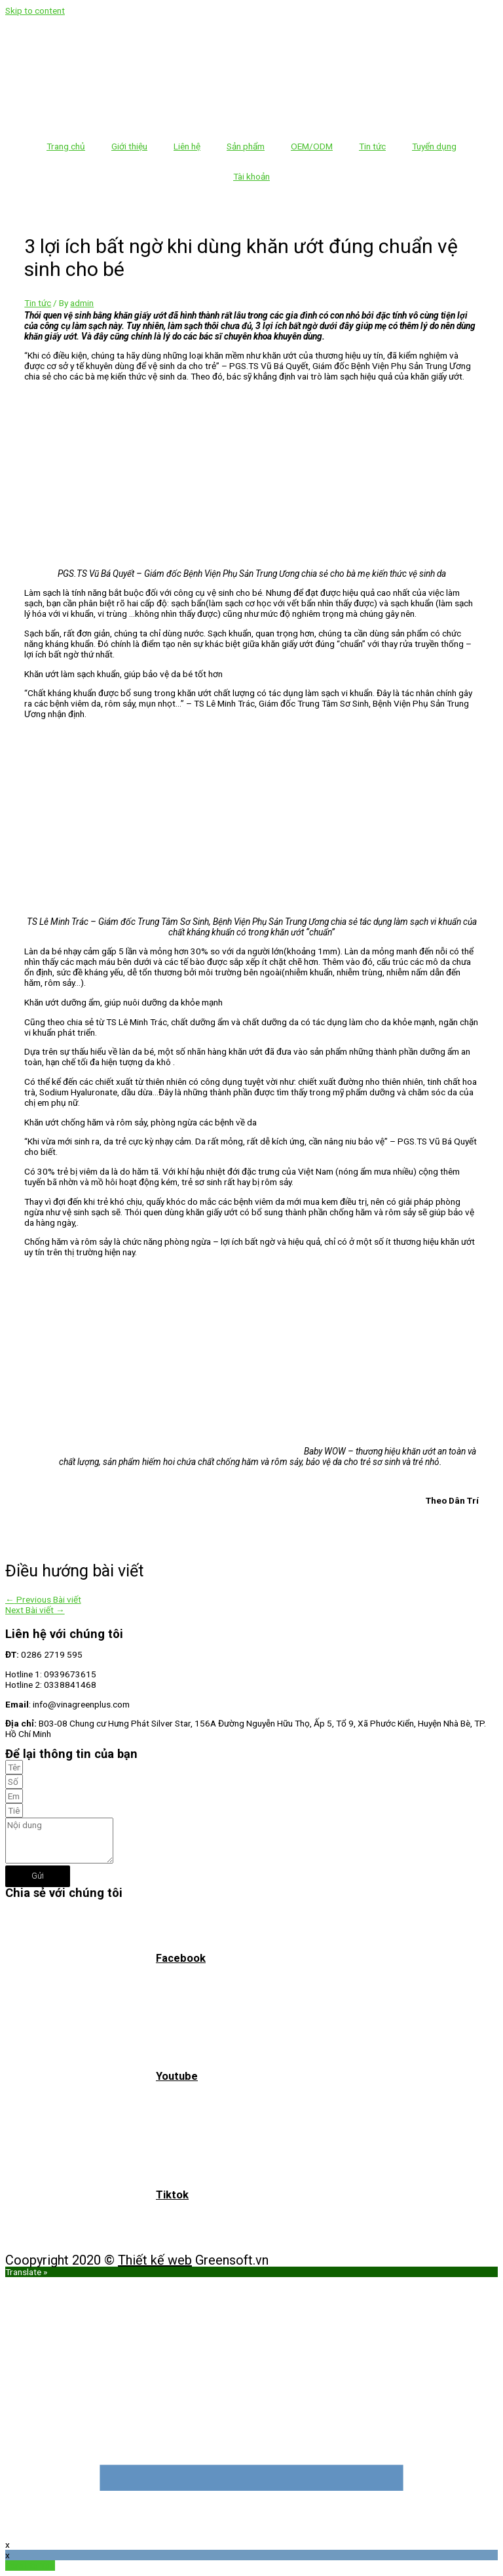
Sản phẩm (246, 146)
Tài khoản (251, 176)
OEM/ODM (312, 146)
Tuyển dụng (434, 146)
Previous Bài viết (43, 1599)
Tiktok (172, 2195)
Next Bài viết (35, 1610)
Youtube (177, 2076)
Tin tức (372, 146)
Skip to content (35, 10)
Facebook (181, 1958)
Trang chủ (66, 146)
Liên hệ (187, 146)
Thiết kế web (155, 2260)
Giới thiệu (129, 146)
